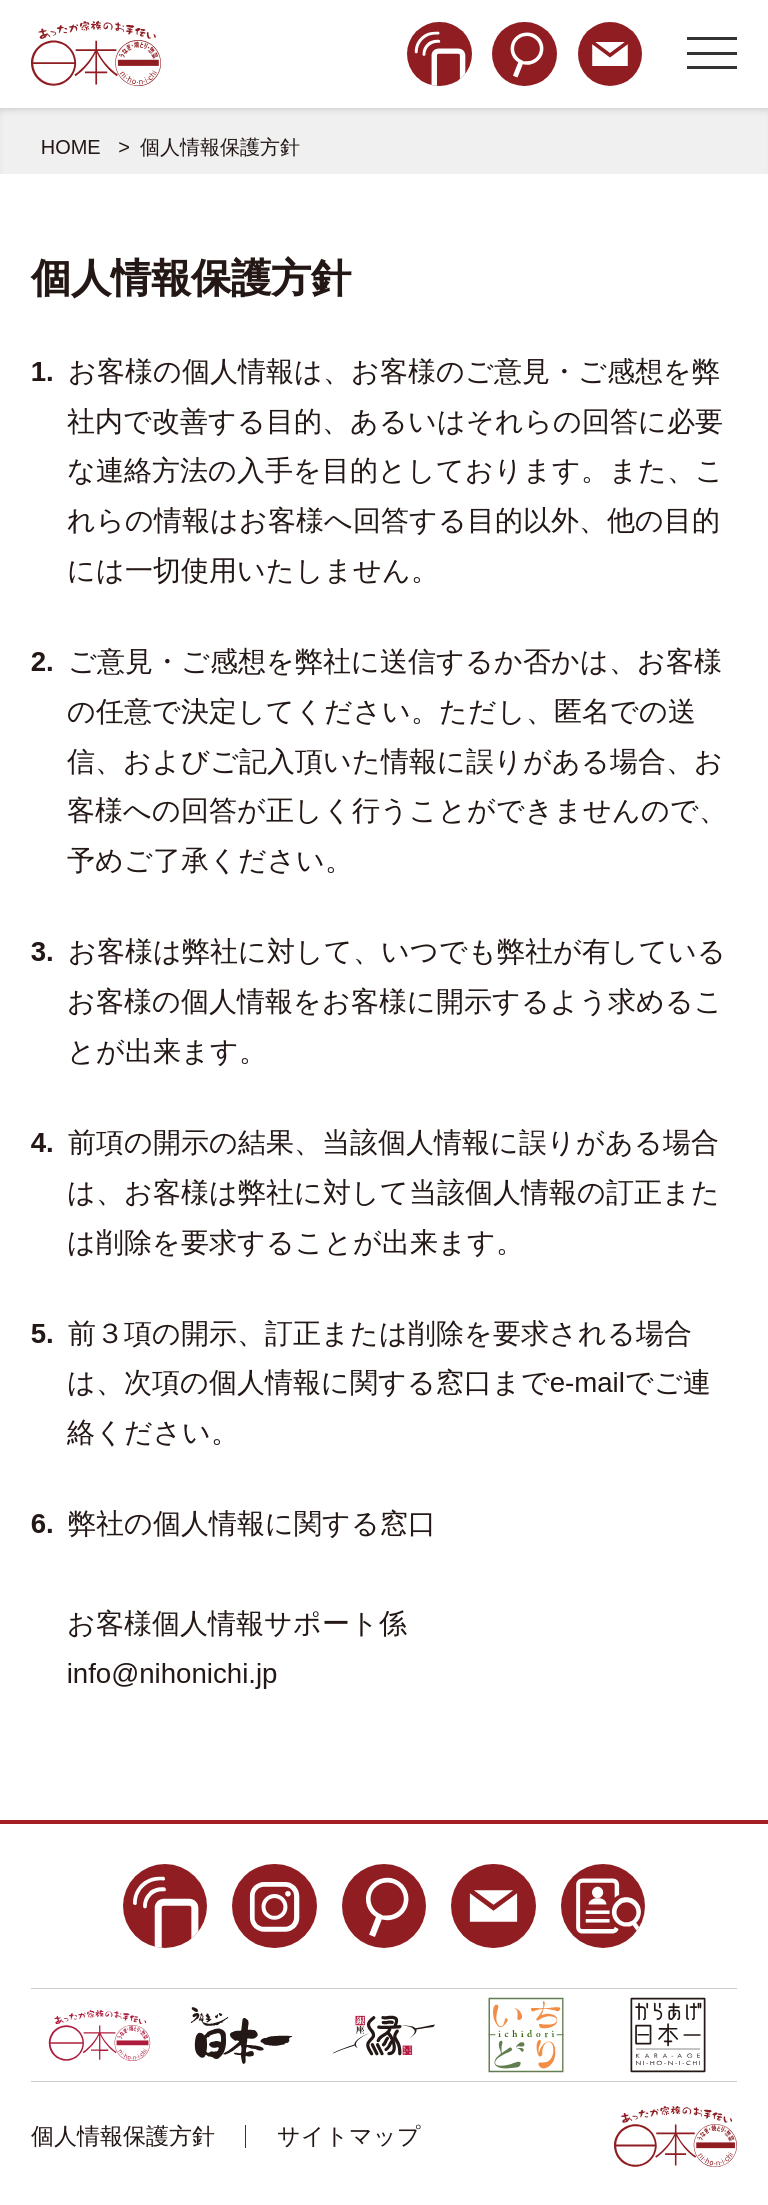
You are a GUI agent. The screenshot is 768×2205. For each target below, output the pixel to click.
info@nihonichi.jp (172, 1673)
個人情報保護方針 (123, 2136)
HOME (71, 147)
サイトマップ (349, 2136)
